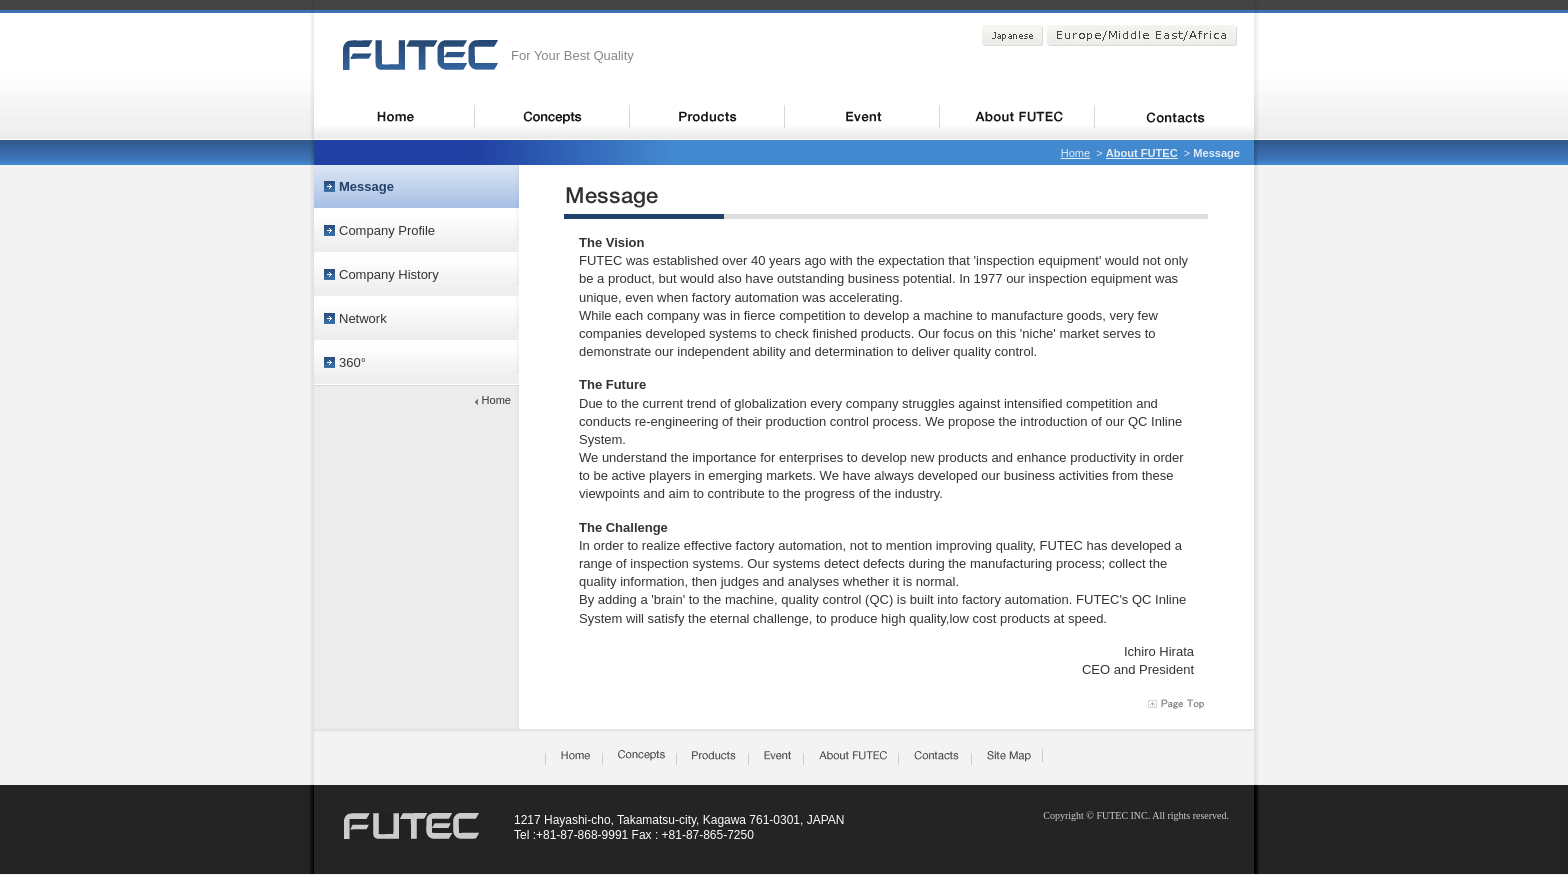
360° (352, 362)
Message (366, 186)
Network (363, 318)
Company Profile (387, 230)
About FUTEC (1142, 153)
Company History (389, 274)
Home (1075, 153)
